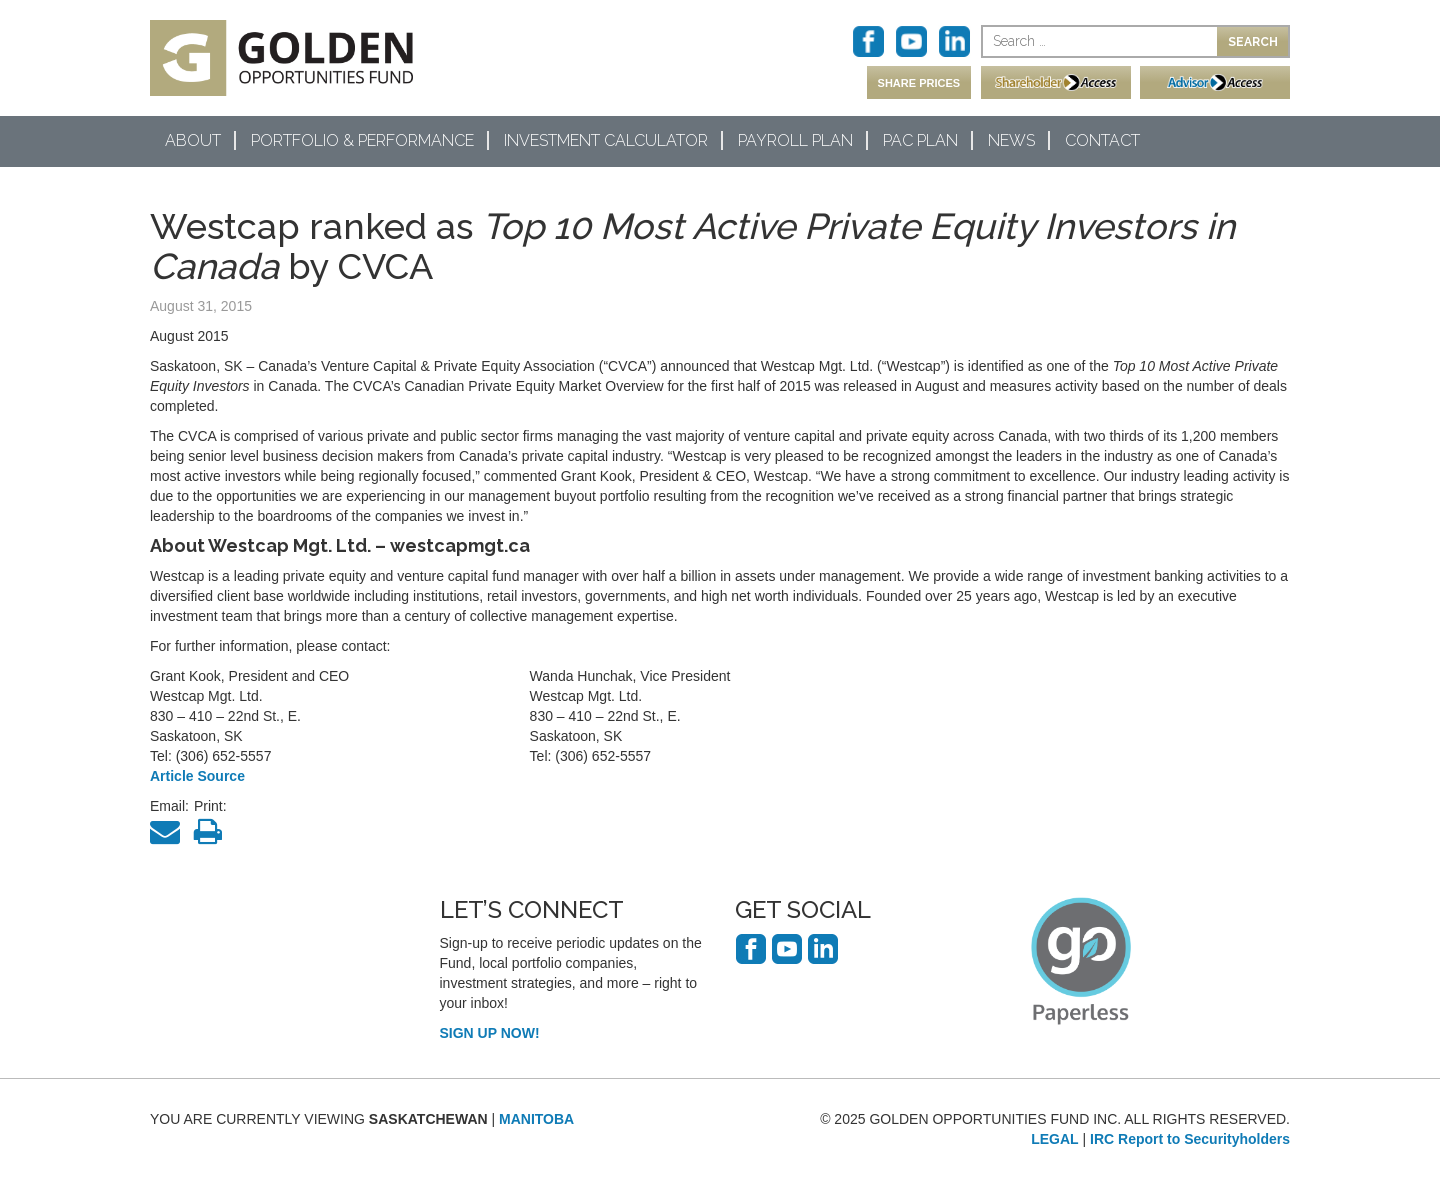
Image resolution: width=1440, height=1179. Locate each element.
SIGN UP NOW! (490, 1033)
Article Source (197, 776)
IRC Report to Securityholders (1190, 1139)
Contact (1102, 140)
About (193, 140)
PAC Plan (920, 140)
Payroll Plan (795, 140)
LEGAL (1054, 1139)
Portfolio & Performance (362, 140)
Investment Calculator (606, 140)
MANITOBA (536, 1119)
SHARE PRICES (919, 83)
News (1011, 140)
